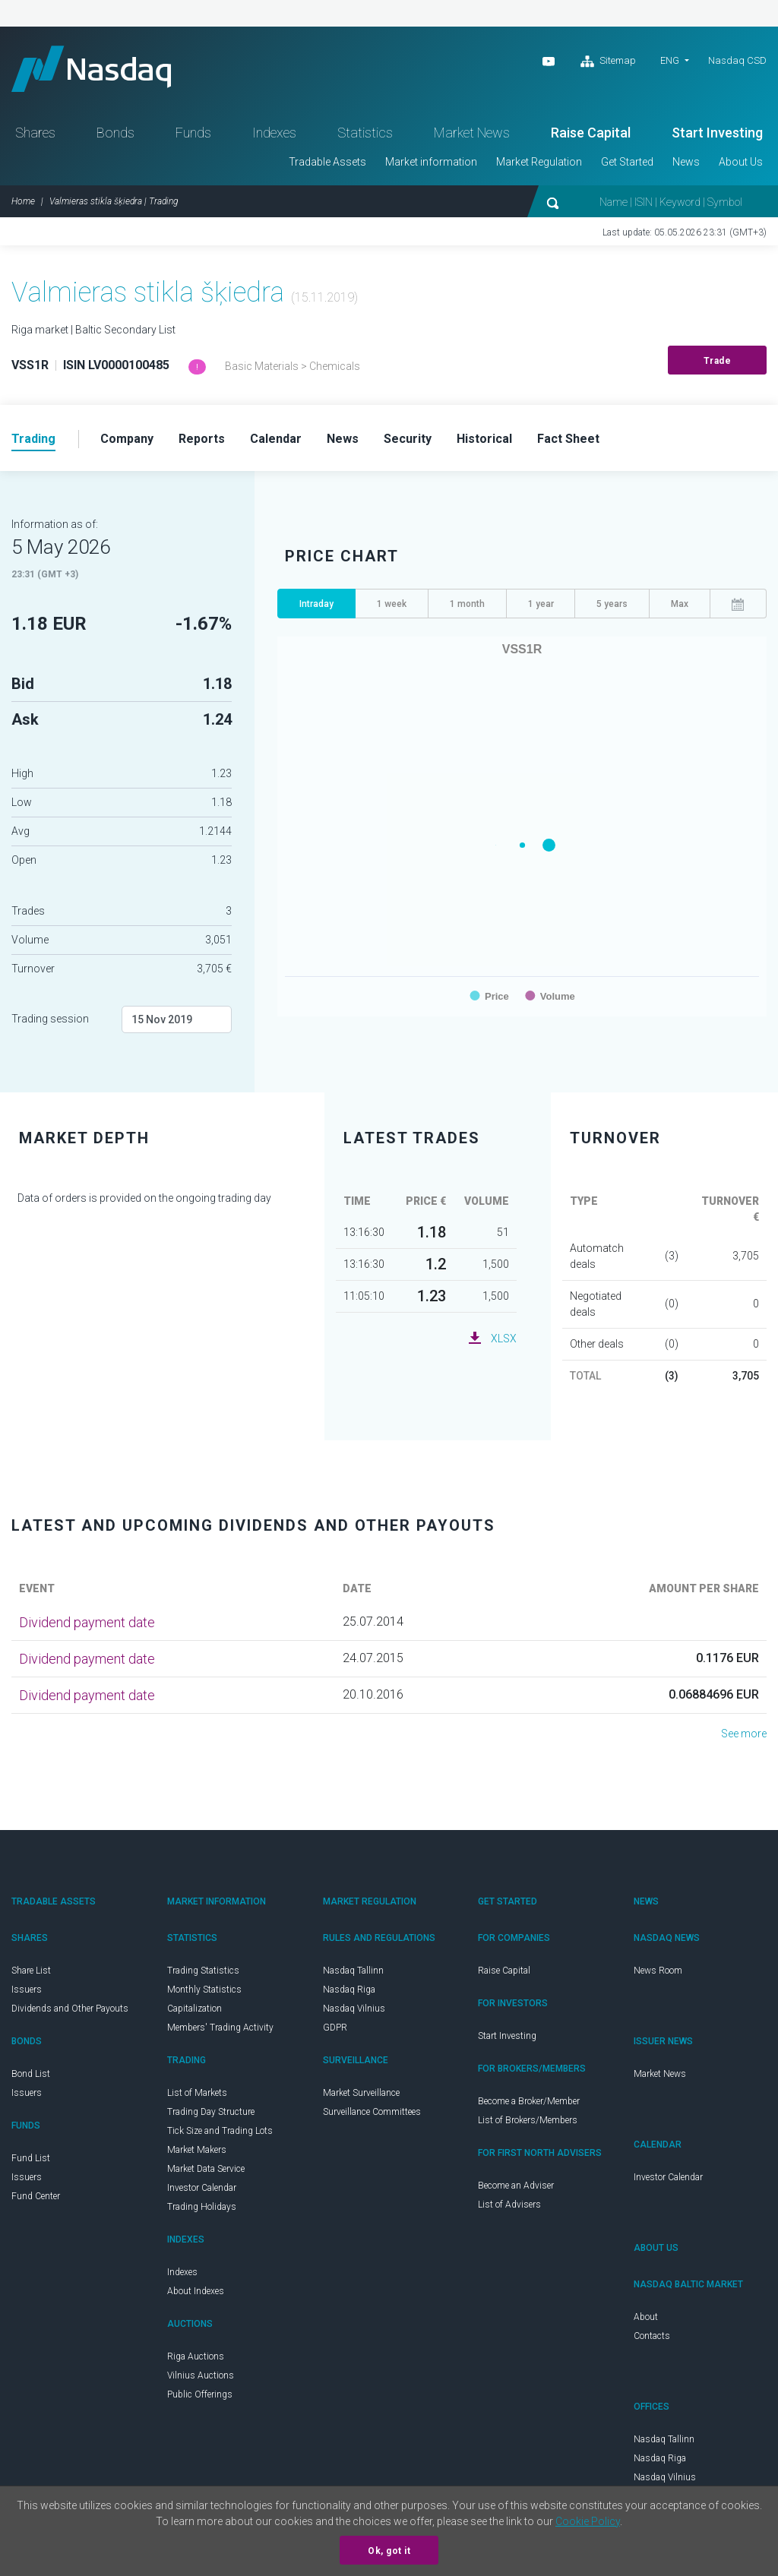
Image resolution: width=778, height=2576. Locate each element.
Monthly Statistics (204, 1989)
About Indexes (195, 2291)
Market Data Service (206, 2169)
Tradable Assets (327, 162)
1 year (541, 604)
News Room (658, 1970)
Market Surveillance (361, 2093)
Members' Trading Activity (220, 2027)
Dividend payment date (87, 1622)
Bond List (30, 2074)
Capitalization (194, 2008)
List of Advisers (509, 2204)
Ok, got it (389, 2551)
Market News (472, 133)
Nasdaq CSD (737, 60)
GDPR (335, 2027)
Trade (718, 361)
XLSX (504, 1338)
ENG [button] (669, 60)
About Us (741, 162)
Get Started (627, 162)
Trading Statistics (203, 1970)
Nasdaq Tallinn (353, 1970)
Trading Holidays (201, 2206)
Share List (31, 1970)
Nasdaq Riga (349, 1989)
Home (23, 201)
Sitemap (608, 61)
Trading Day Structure (211, 2112)
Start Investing (717, 133)
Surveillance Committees (372, 2112)
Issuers (26, 1989)
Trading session (50, 1019)
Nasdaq (91, 69)
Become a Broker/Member (529, 2101)
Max (679, 604)
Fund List (30, 2158)
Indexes (274, 133)
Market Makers (196, 2150)
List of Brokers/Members (527, 2120)
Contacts (652, 2336)
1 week (391, 604)
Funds (193, 133)
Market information (431, 162)
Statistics (365, 133)
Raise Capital (591, 133)
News (686, 162)
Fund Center (35, 2196)
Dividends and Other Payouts (69, 2008)
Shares (35, 133)
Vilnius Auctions (200, 2375)
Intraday (316, 604)
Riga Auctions (195, 2356)
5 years (612, 604)
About (646, 2317)
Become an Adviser (516, 2185)
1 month (467, 604)
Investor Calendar (201, 2187)
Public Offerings (199, 2394)
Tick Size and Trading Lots (220, 2131)
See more (744, 1733)
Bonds (115, 133)
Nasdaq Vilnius (354, 2008)
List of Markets (197, 2093)
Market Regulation (539, 162)
